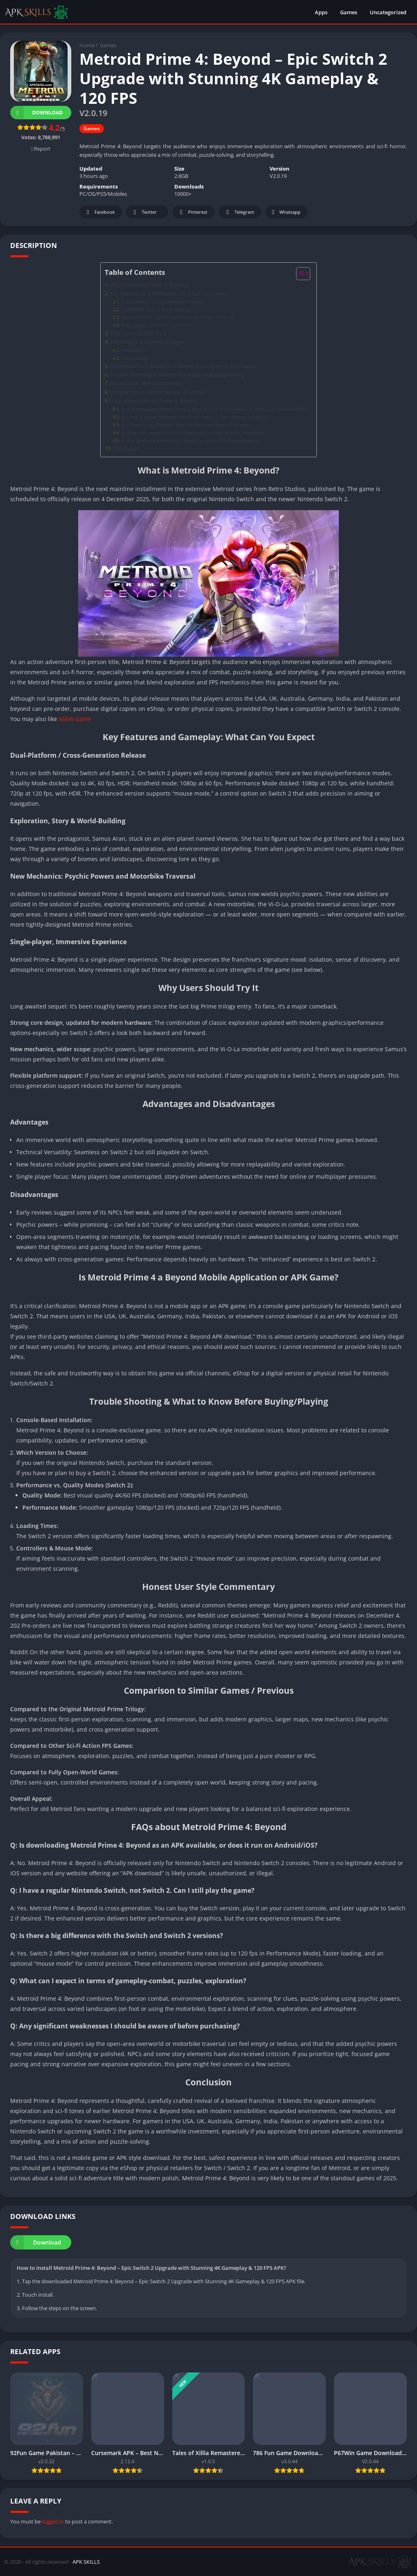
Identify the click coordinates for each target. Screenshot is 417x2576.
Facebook (99, 212)
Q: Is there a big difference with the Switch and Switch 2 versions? (186, 424)
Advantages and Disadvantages (147, 341)
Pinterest (192, 212)
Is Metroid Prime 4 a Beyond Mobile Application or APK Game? (183, 366)
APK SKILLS (86, 2561)
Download (36, 112)
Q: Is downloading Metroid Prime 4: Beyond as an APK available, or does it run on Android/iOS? (214, 409)
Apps (321, 12)
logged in (53, 2521)
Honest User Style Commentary (146, 383)
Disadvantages (136, 358)
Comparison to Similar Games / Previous (157, 392)
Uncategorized (388, 12)
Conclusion (126, 448)
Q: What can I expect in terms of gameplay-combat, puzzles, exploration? (193, 433)
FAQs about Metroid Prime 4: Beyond (154, 400)
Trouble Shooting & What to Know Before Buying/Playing (177, 374)
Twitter (144, 212)
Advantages (133, 350)
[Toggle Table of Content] (299, 274)
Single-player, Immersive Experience (156, 325)
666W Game (75, 719)
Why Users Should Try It (138, 333)
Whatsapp (285, 212)
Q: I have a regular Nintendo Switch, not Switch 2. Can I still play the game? (195, 417)
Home (86, 45)
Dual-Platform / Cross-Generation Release (162, 301)
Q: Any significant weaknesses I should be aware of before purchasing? (191, 440)
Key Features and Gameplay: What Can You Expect (169, 293)
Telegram (239, 212)
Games (348, 12)
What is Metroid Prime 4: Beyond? (149, 284)
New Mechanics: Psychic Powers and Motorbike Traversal (177, 317)
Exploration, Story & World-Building (155, 309)
